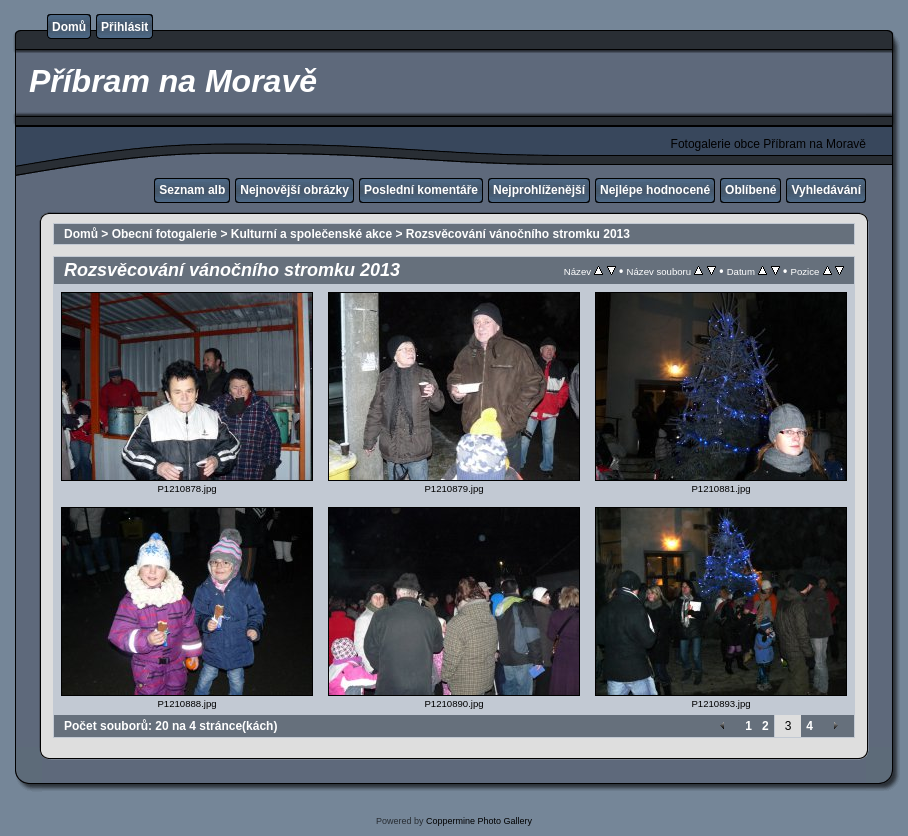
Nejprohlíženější (539, 190)
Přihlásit (124, 27)
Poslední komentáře (421, 190)
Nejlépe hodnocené (655, 190)
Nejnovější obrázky (294, 190)
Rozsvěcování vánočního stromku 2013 (518, 234)
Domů (69, 27)
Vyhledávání (826, 190)
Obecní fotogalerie (164, 234)
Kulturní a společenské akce (311, 234)
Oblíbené (750, 190)
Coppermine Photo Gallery (479, 821)
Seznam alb (192, 190)
